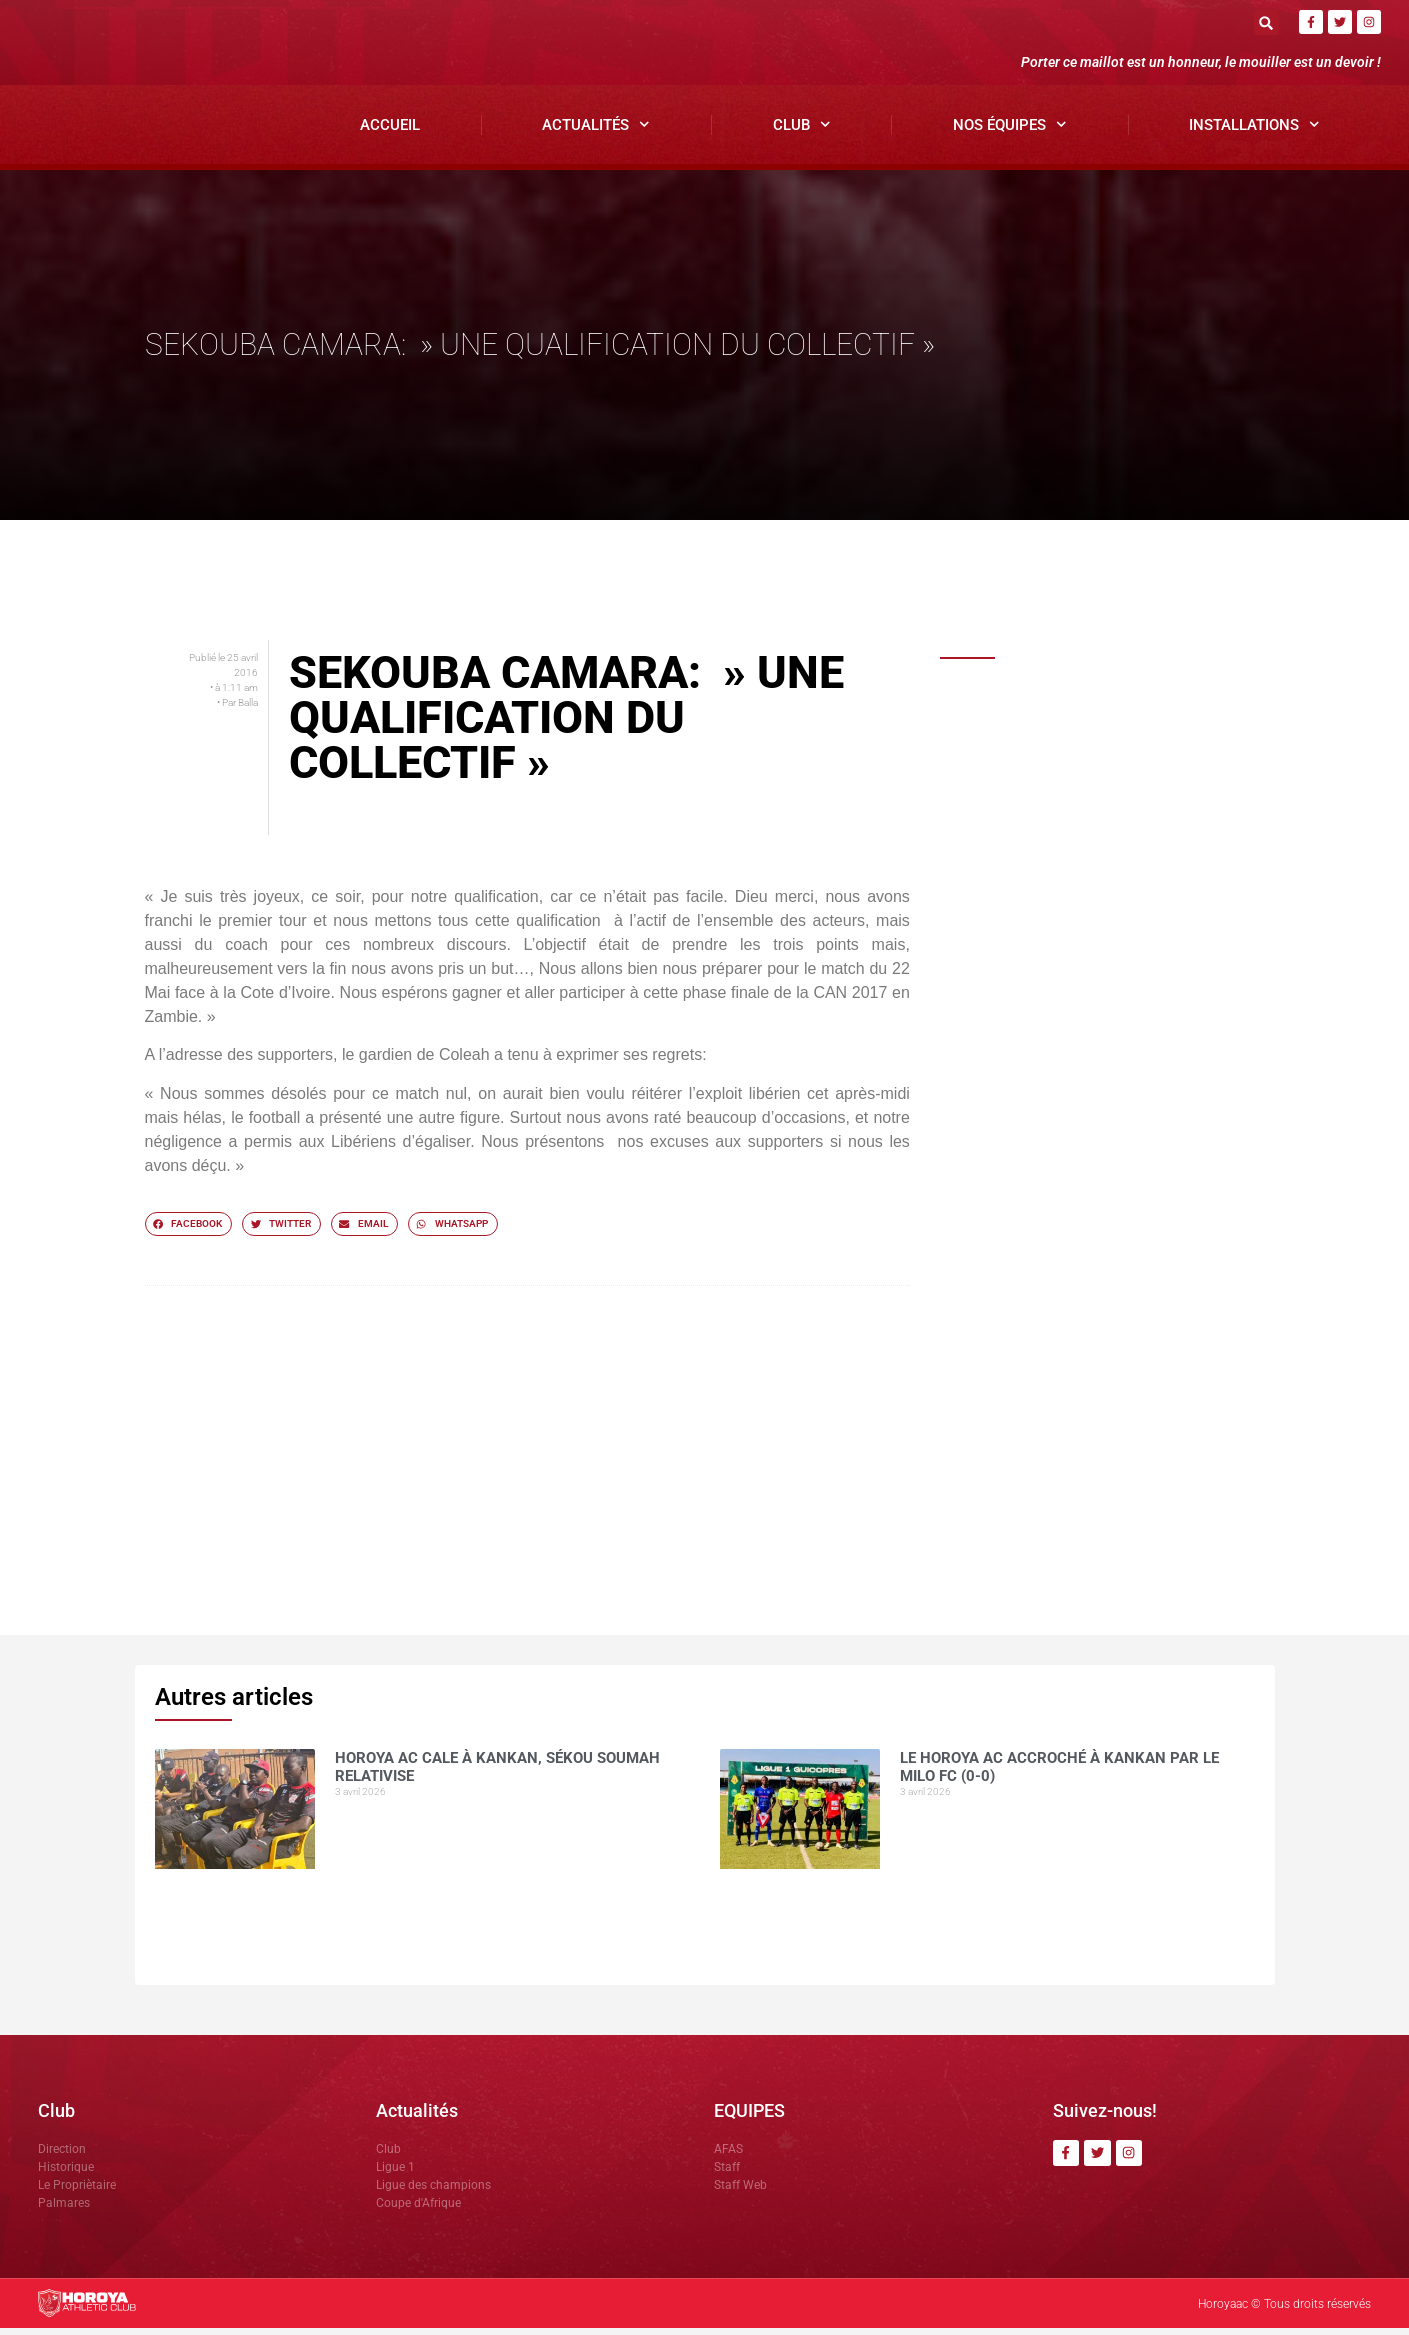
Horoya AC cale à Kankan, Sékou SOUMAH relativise (1119, 712)
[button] (1266, 22)
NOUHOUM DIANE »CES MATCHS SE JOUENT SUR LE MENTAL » (1118, 1258)
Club (802, 131)
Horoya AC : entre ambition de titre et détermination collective (1138, 1142)
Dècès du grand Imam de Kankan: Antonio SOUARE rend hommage (1120, 1044)
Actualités (596, 131)
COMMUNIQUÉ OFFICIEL (1087, 936)
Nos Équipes (1010, 131)
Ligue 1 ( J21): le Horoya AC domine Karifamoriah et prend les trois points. (1125, 1386)
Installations (1254, 131)
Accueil (390, 131)
